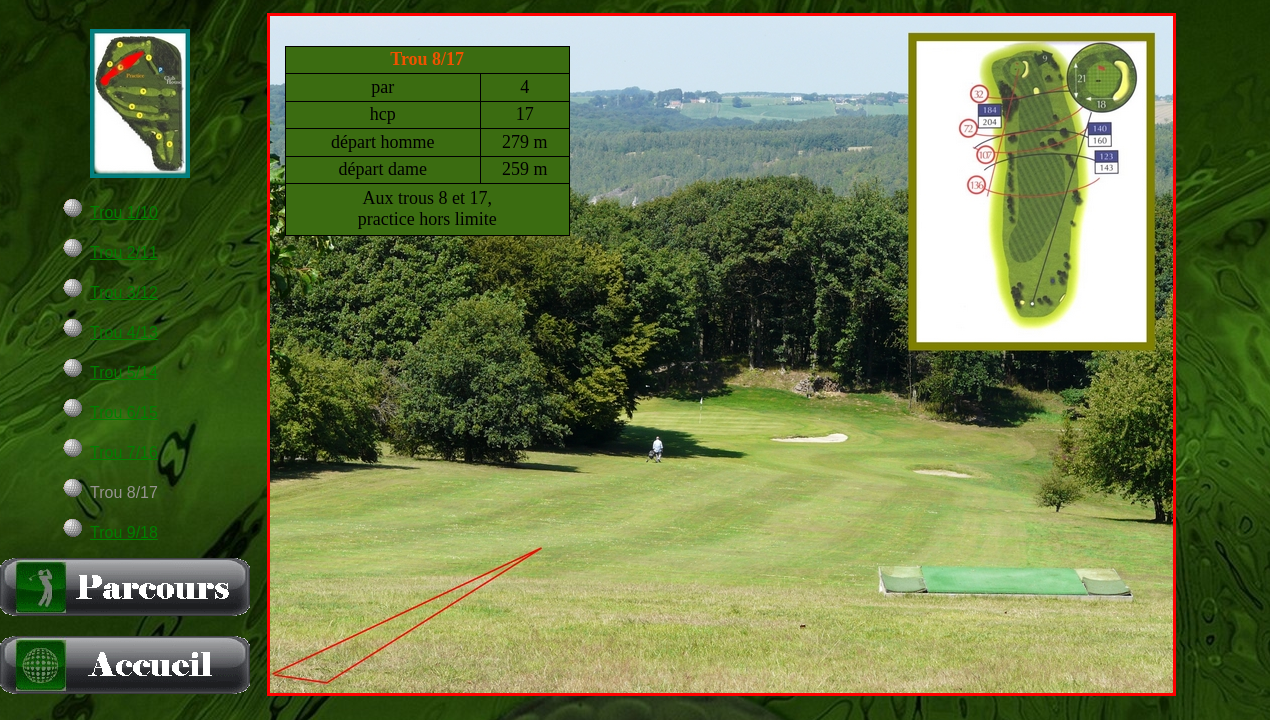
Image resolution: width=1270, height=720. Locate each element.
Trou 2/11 (124, 252)
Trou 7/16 (124, 452)
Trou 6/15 (124, 412)
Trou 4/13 (124, 332)
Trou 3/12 (124, 292)
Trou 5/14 (124, 372)
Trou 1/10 (124, 212)
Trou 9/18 (124, 532)
